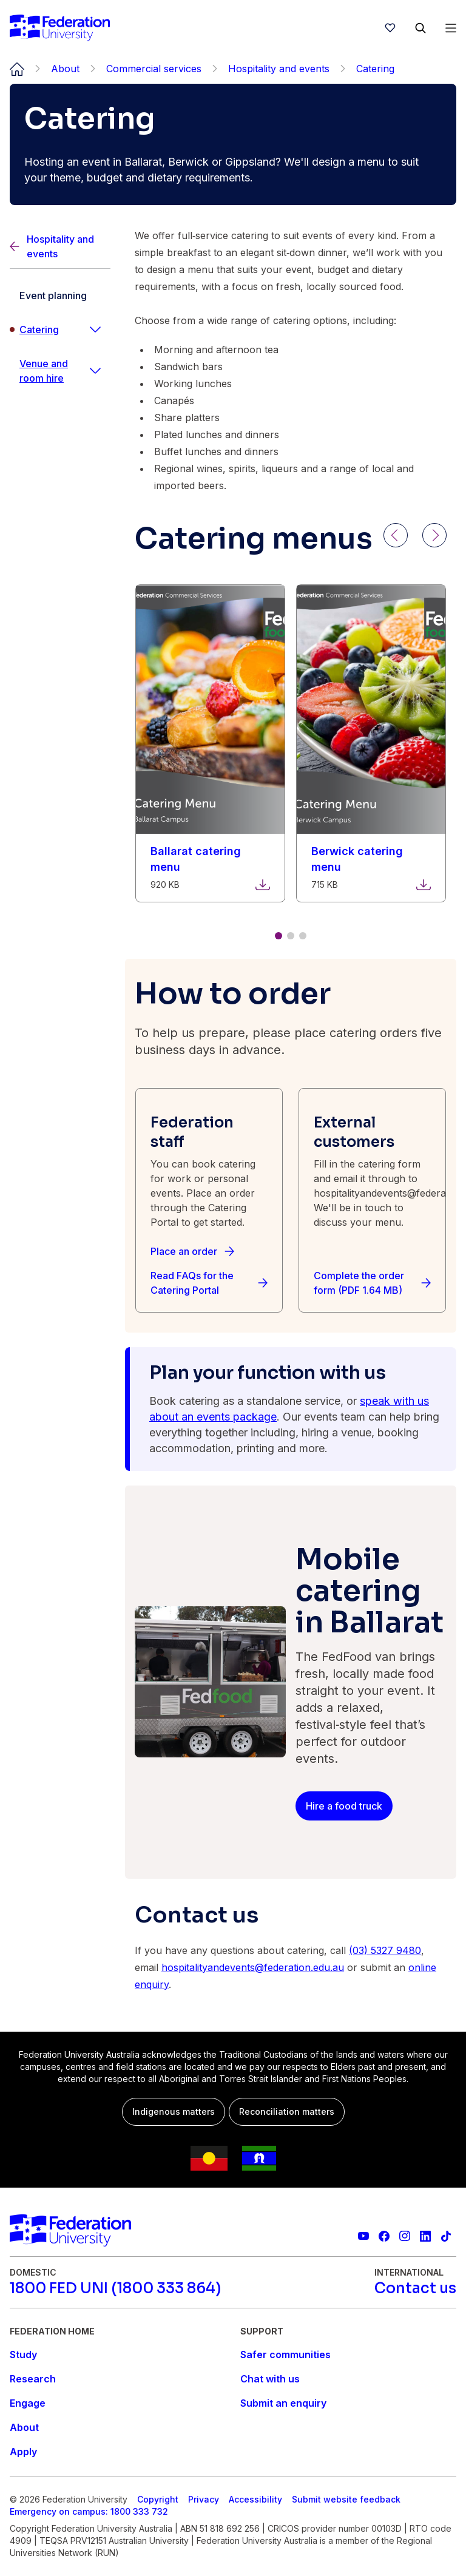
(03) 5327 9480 (385, 1950)
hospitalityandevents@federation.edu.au (252, 1967)
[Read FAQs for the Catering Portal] (209, 1282)
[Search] (420, 28)
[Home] (60, 28)
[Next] (434, 535)
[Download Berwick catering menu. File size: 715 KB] (371, 859)
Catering (39, 329)
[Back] (60, 247)
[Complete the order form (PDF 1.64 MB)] (372, 1282)
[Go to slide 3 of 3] (302, 935)
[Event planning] (60, 296)
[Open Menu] (450, 28)
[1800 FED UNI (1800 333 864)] (115, 2288)
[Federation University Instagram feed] (404, 2236)
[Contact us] (415, 2288)
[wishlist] (390, 28)
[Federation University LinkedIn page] (425, 2236)
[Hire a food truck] (344, 1805)
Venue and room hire (43, 370)
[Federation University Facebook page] (384, 2236)
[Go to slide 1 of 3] (278, 935)
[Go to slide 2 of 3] (290, 935)
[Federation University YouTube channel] (363, 2236)
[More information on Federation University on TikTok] (446, 2236)
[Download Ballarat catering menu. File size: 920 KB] (210, 859)
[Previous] (395, 535)
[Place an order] (192, 1251)
